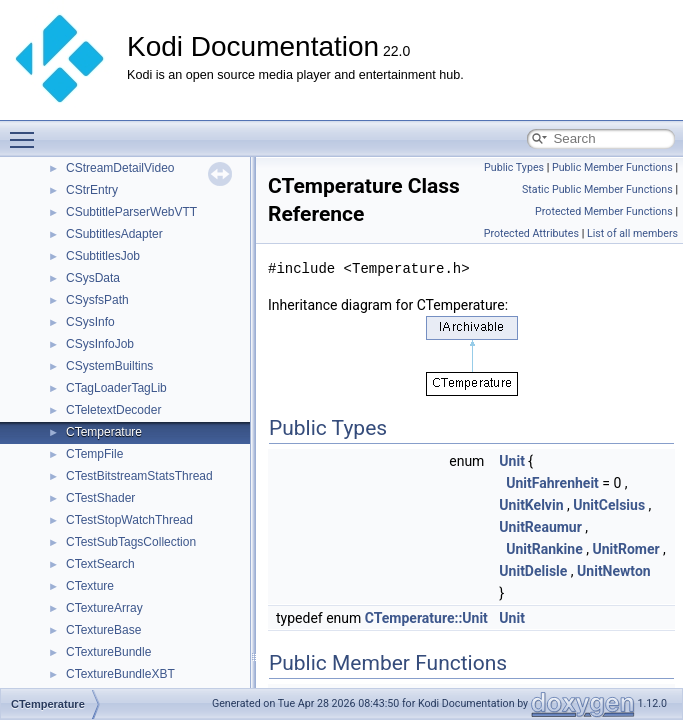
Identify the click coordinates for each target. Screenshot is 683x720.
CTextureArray (104, 608)
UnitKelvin (531, 505)
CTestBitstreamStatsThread (139, 476)
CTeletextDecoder (113, 410)
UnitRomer (625, 549)
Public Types (514, 167)
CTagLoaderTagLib (116, 388)
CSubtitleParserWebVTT (131, 212)
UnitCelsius (609, 505)
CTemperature (104, 432)
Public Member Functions (612, 167)
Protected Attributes (531, 233)
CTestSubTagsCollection (131, 542)
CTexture (90, 586)
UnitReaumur (540, 527)
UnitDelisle (533, 571)
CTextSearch (100, 564)
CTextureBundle (108, 652)
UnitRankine (544, 549)
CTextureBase (103, 630)
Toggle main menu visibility (27, 131)
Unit (512, 461)
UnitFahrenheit (552, 483)
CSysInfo (90, 322)
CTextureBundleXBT (120, 674)
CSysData (93, 278)
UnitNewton (614, 571)
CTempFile (94, 454)
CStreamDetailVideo (120, 168)
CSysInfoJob (100, 344)
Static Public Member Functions (597, 189)
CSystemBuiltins (109, 366)
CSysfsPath (97, 300)
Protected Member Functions (604, 211)
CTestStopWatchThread (129, 520)
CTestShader (100, 498)
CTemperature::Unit (426, 618)
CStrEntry (92, 190)
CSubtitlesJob (103, 256)
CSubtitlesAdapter (114, 234)
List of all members (632, 233)
